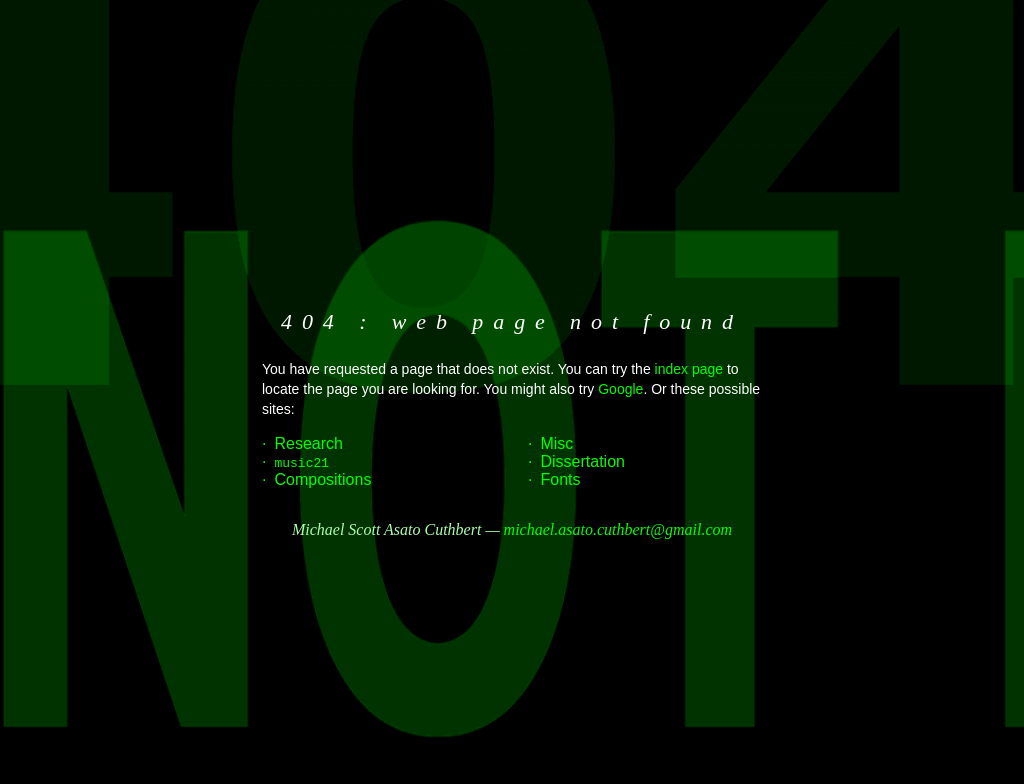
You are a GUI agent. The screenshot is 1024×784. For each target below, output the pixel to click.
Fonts (560, 479)
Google (620, 389)
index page (689, 369)
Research (308, 443)
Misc (556, 443)
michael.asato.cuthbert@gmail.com (618, 529)
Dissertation (582, 461)
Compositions (322, 479)
